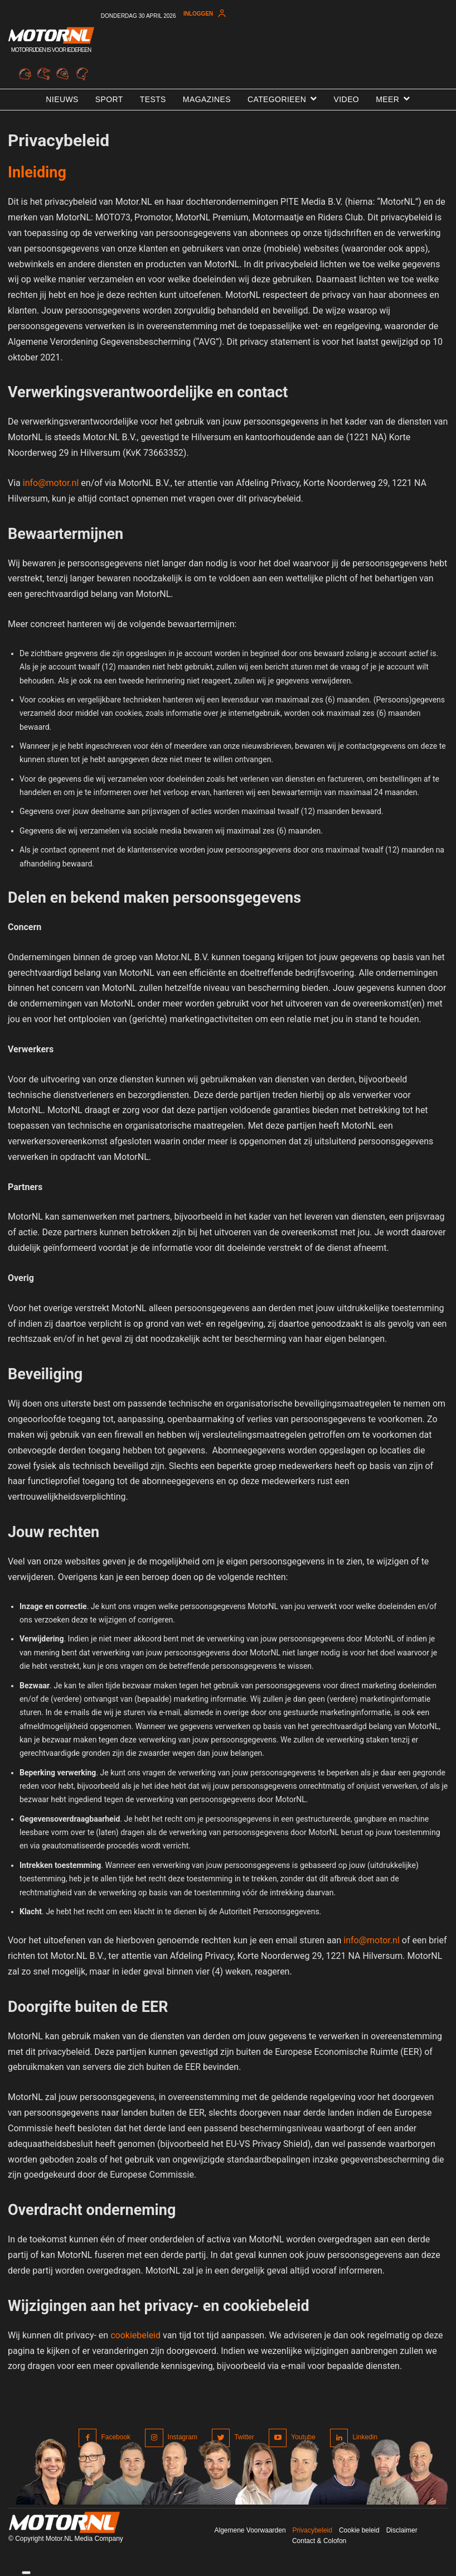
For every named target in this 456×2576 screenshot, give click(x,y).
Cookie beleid (359, 2530)
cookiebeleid (135, 2335)
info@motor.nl (51, 483)
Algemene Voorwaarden (249, 2530)
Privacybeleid (312, 2530)
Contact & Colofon (319, 2541)
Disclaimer (402, 2530)
